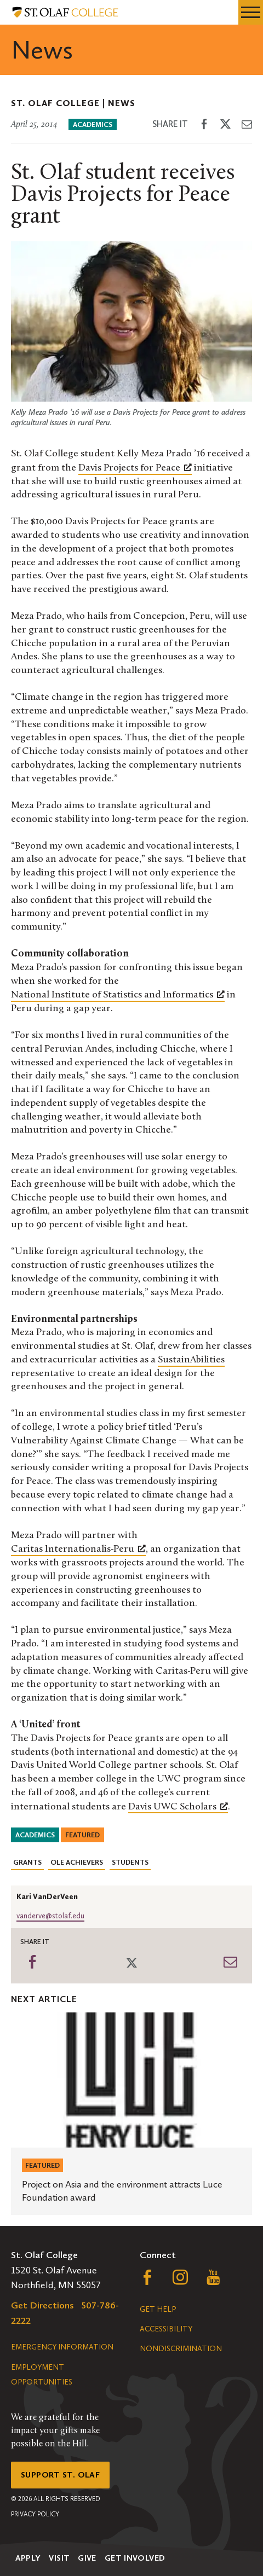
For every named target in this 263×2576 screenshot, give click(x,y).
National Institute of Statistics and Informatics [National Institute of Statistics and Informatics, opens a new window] (118, 994)
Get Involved (135, 2558)
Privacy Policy (35, 2514)
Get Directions (42, 2305)
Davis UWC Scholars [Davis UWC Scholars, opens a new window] (178, 1806)
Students (130, 1862)
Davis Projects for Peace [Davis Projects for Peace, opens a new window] (135, 467)
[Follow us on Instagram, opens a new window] (180, 2280)
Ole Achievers (76, 1862)
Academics (92, 124)
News (121, 103)
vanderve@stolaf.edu (50, 1916)
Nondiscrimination (181, 2348)
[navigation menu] (250, 12)
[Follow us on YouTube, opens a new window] (213, 2280)
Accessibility (166, 2329)
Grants (27, 1862)
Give (87, 2558)
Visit (59, 2558)
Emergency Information (62, 2347)
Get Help (158, 2309)
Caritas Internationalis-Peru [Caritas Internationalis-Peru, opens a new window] (78, 1548)
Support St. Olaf (60, 2475)
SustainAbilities (191, 1360)
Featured (82, 1835)
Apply (28, 2558)
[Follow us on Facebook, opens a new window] (147, 2280)
